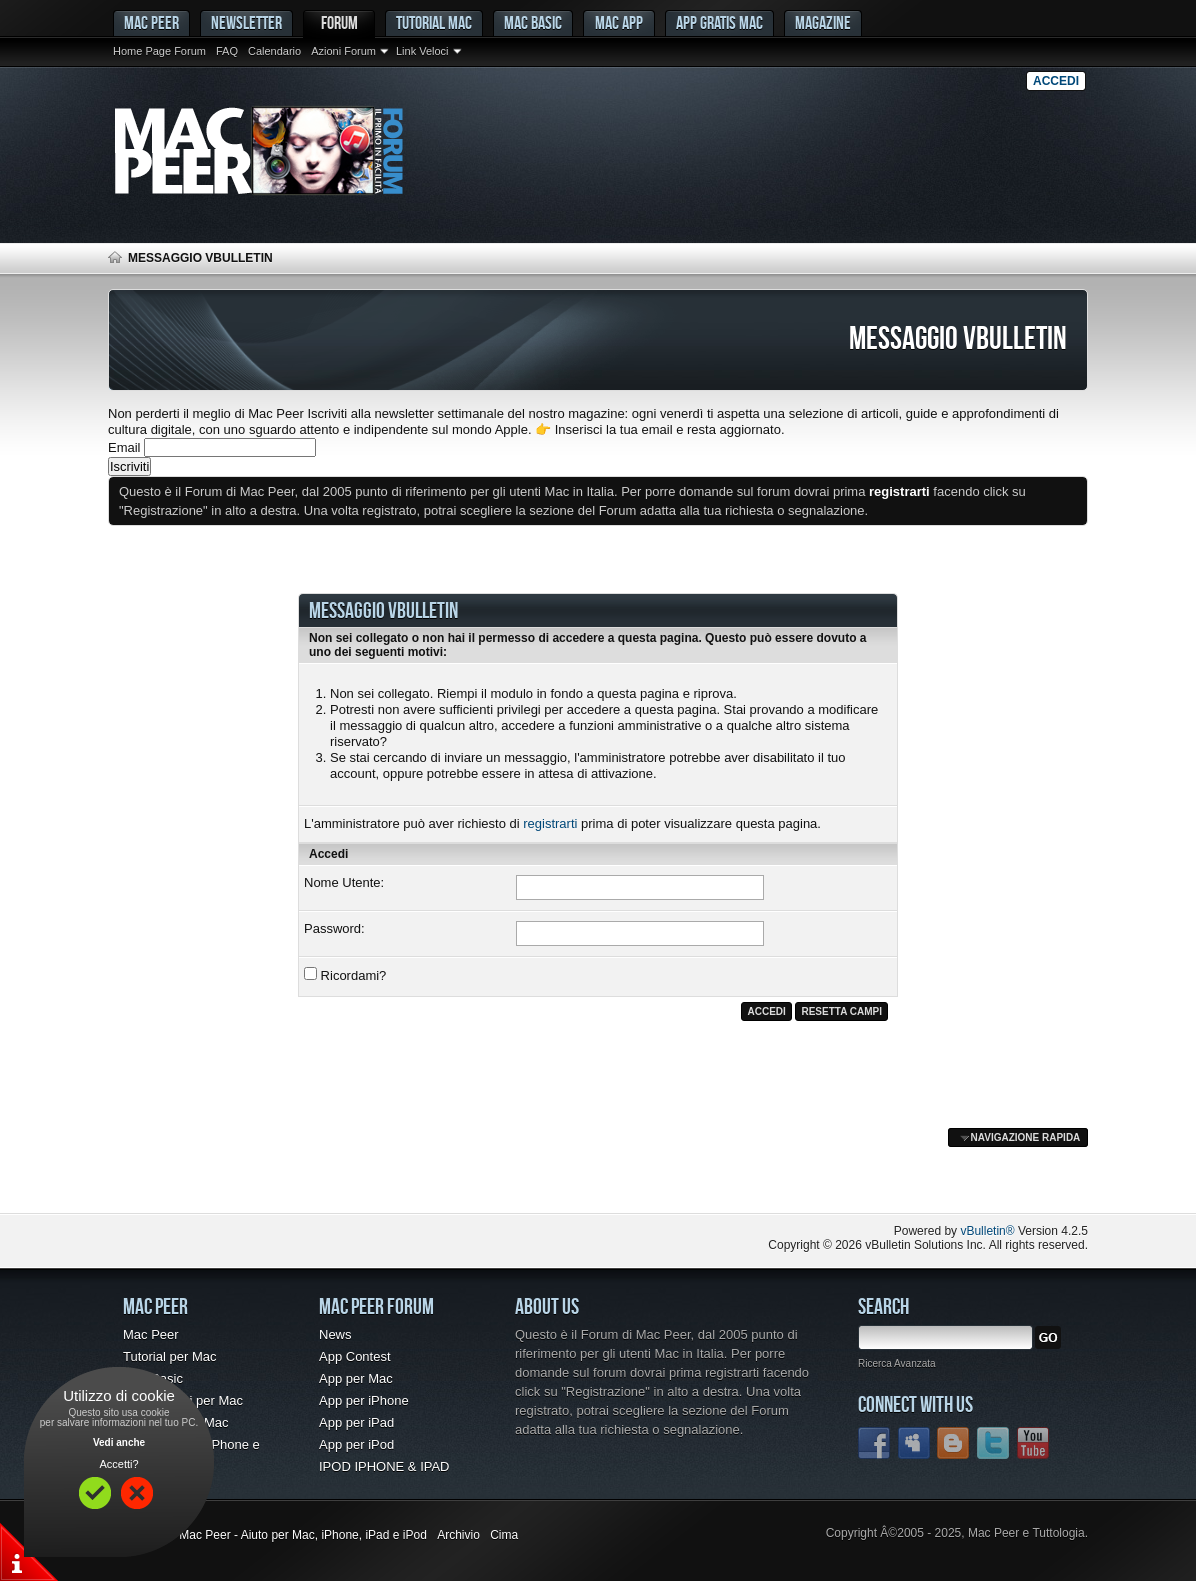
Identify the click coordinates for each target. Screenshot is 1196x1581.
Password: (334, 928)
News (335, 1334)
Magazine (823, 22)
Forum (339, 22)
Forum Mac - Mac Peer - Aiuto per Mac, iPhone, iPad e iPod (267, 1535)
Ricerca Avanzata (897, 1363)
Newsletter (246, 22)
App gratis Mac (719, 22)
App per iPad (356, 1422)
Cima (504, 1535)
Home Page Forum (159, 51)
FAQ (227, 51)
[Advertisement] (342, 1173)
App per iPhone (364, 1400)
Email (124, 447)
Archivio (458, 1535)
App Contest (355, 1356)
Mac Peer (151, 1334)
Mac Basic (533, 22)
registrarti (550, 823)
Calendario (274, 51)
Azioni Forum (343, 51)
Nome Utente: (344, 882)
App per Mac (356, 1378)
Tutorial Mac (434, 22)
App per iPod (356, 1444)
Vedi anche (119, 1442)
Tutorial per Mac (169, 1356)
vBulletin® (987, 1231)
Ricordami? (345, 975)
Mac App (619, 22)
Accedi (1056, 81)
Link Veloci (422, 51)
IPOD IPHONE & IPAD (384, 1466)
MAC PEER (151, 22)
